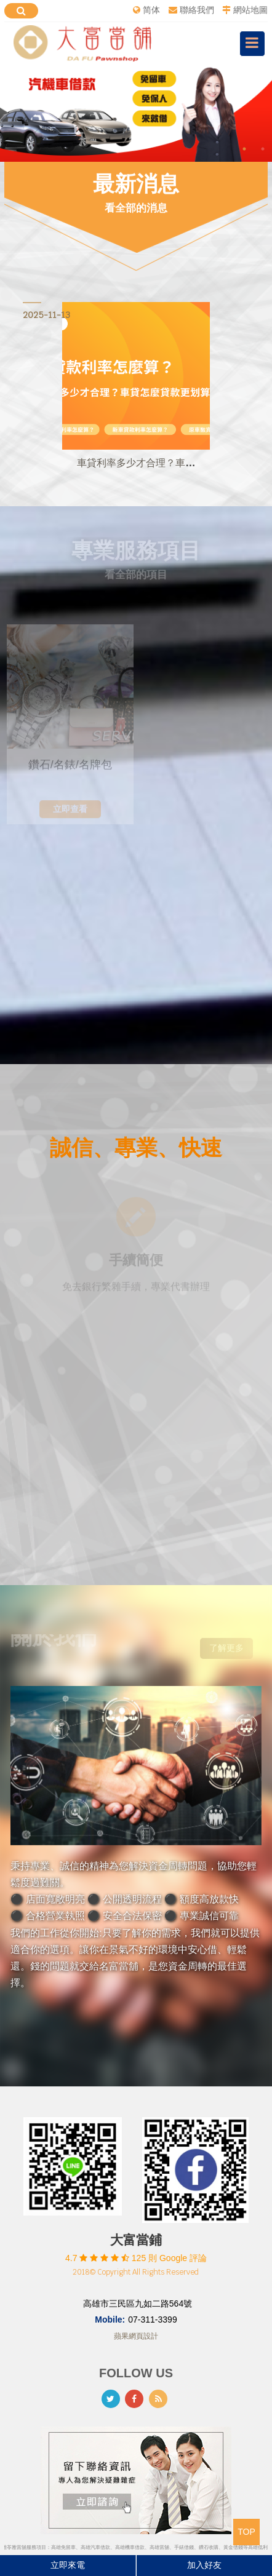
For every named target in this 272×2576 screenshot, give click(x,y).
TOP (246, 2532)
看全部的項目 (136, 572)
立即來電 (67, 2565)
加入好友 (204, 2565)
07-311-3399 (152, 2319)
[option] (136, 113)
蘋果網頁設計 (136, 2336)
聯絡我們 (197, 10)
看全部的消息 (136, 207)
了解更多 (226, 1645)
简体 (151, 10)
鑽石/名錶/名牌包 (70, 767)
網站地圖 (250, 10)
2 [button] (263, 149)
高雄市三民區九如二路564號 (137, 2303)
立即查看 (70, 812)
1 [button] (244, 149)
